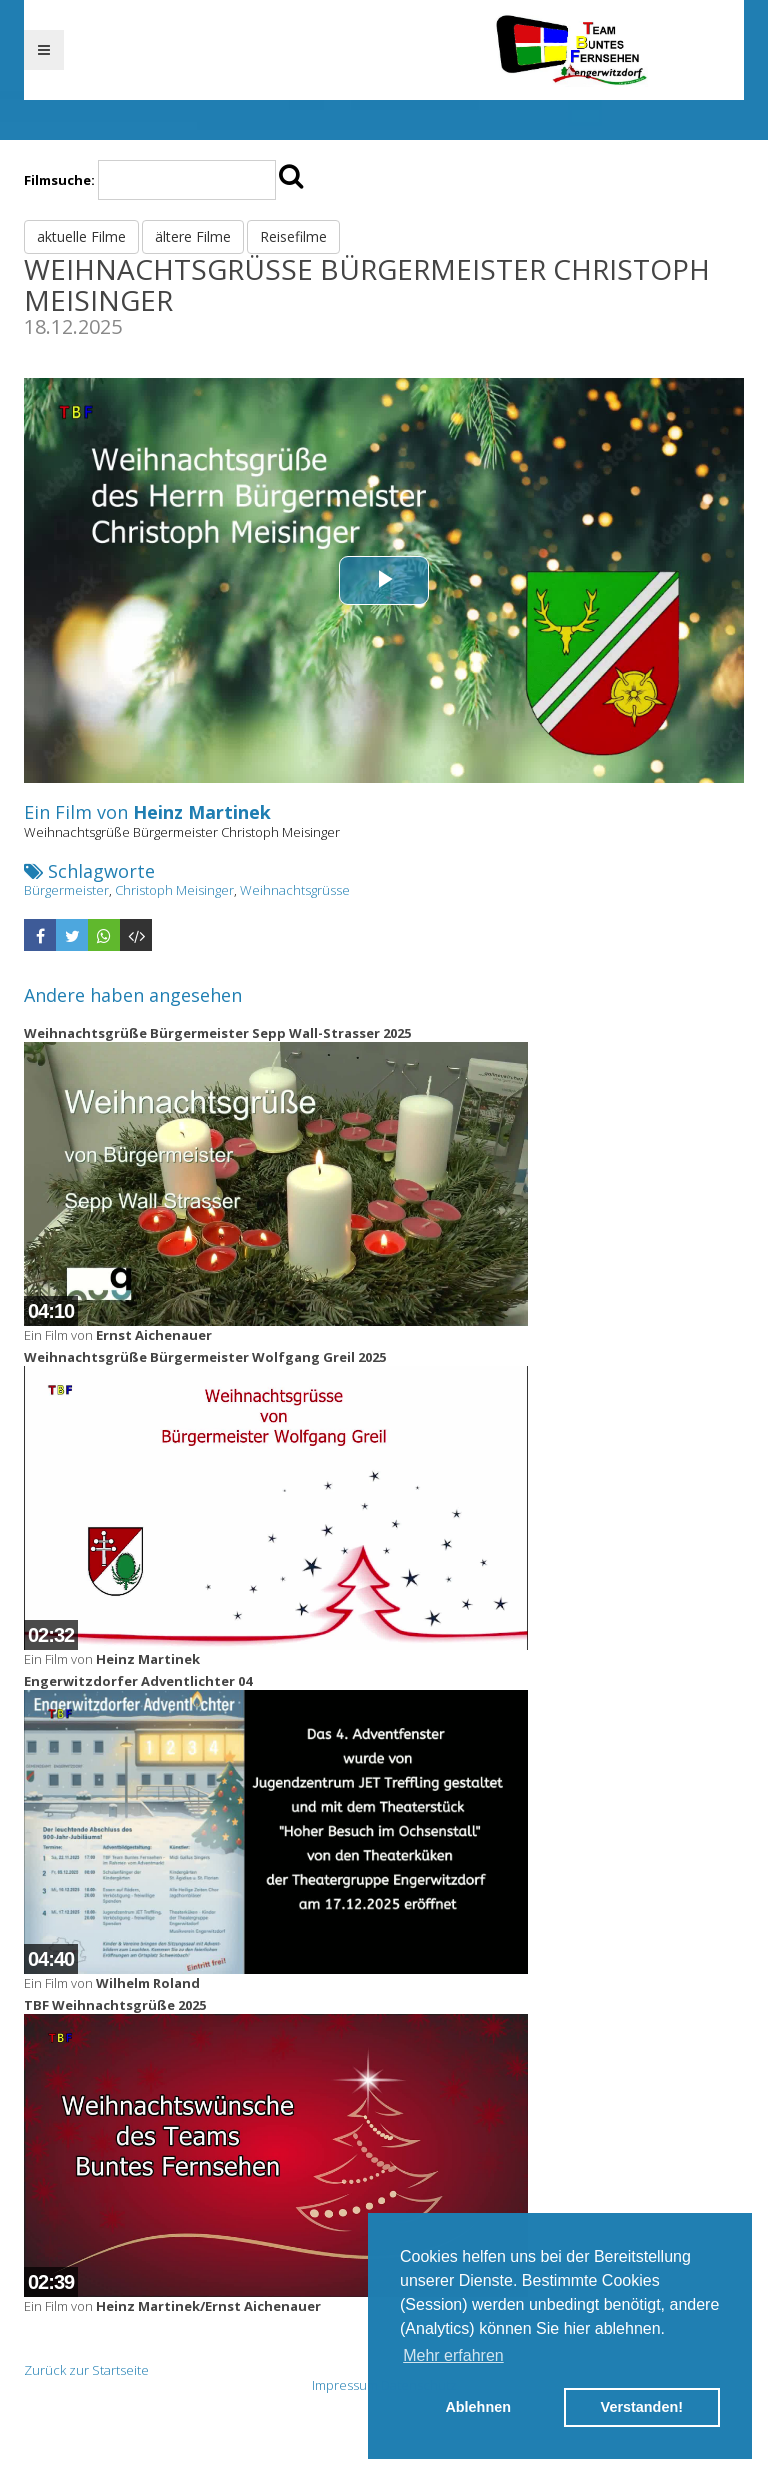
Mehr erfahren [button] (453, 2355)
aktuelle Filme (81, 236)
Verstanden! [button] (642, 2407)
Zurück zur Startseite (86, 2370)
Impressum (345, 2385)
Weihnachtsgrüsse (295, 890)
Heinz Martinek (202, 812)
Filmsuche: (59, 180)
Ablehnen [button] (478, 2407)
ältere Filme (193, 236)
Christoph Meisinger (174, 890)
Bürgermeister (66, 890)
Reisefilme (293, 236)
